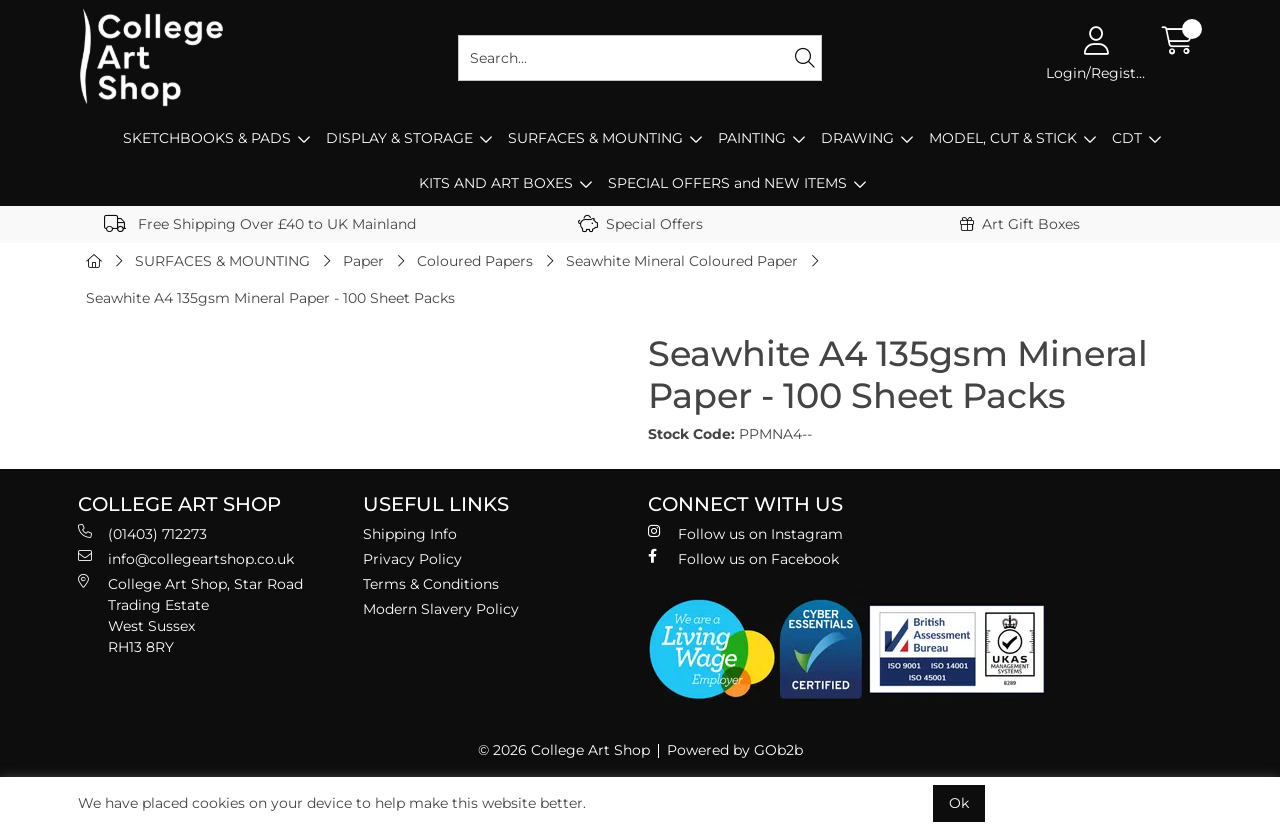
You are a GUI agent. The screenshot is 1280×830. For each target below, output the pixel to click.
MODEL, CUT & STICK (1003, 138)
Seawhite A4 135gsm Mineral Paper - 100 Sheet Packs (270, 298)
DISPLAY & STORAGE (399, 138)
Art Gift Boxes (1020, 224)
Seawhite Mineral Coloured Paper (682, 261)
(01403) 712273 (142, 533)
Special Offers (640, 224)
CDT (1127, 138)
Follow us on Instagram (745, 533)
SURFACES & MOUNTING (595, 138)
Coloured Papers (475, 261)
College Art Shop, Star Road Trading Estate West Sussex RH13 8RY (190, 615)
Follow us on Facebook (743, 558)
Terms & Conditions (431, 584)
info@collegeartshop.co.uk (186, 558)
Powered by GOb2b (735, 750)
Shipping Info (410, 534)
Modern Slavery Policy (441, 609)
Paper (363, 261)
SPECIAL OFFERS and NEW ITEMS (727, 183)
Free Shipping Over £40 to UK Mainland (260, 224)
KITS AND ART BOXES (496, 183)
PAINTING (752, 138)
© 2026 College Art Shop (564, 750)
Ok (959, 803)
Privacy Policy (412, 559)
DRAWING (857, 138)
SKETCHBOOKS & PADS (207, 138)
